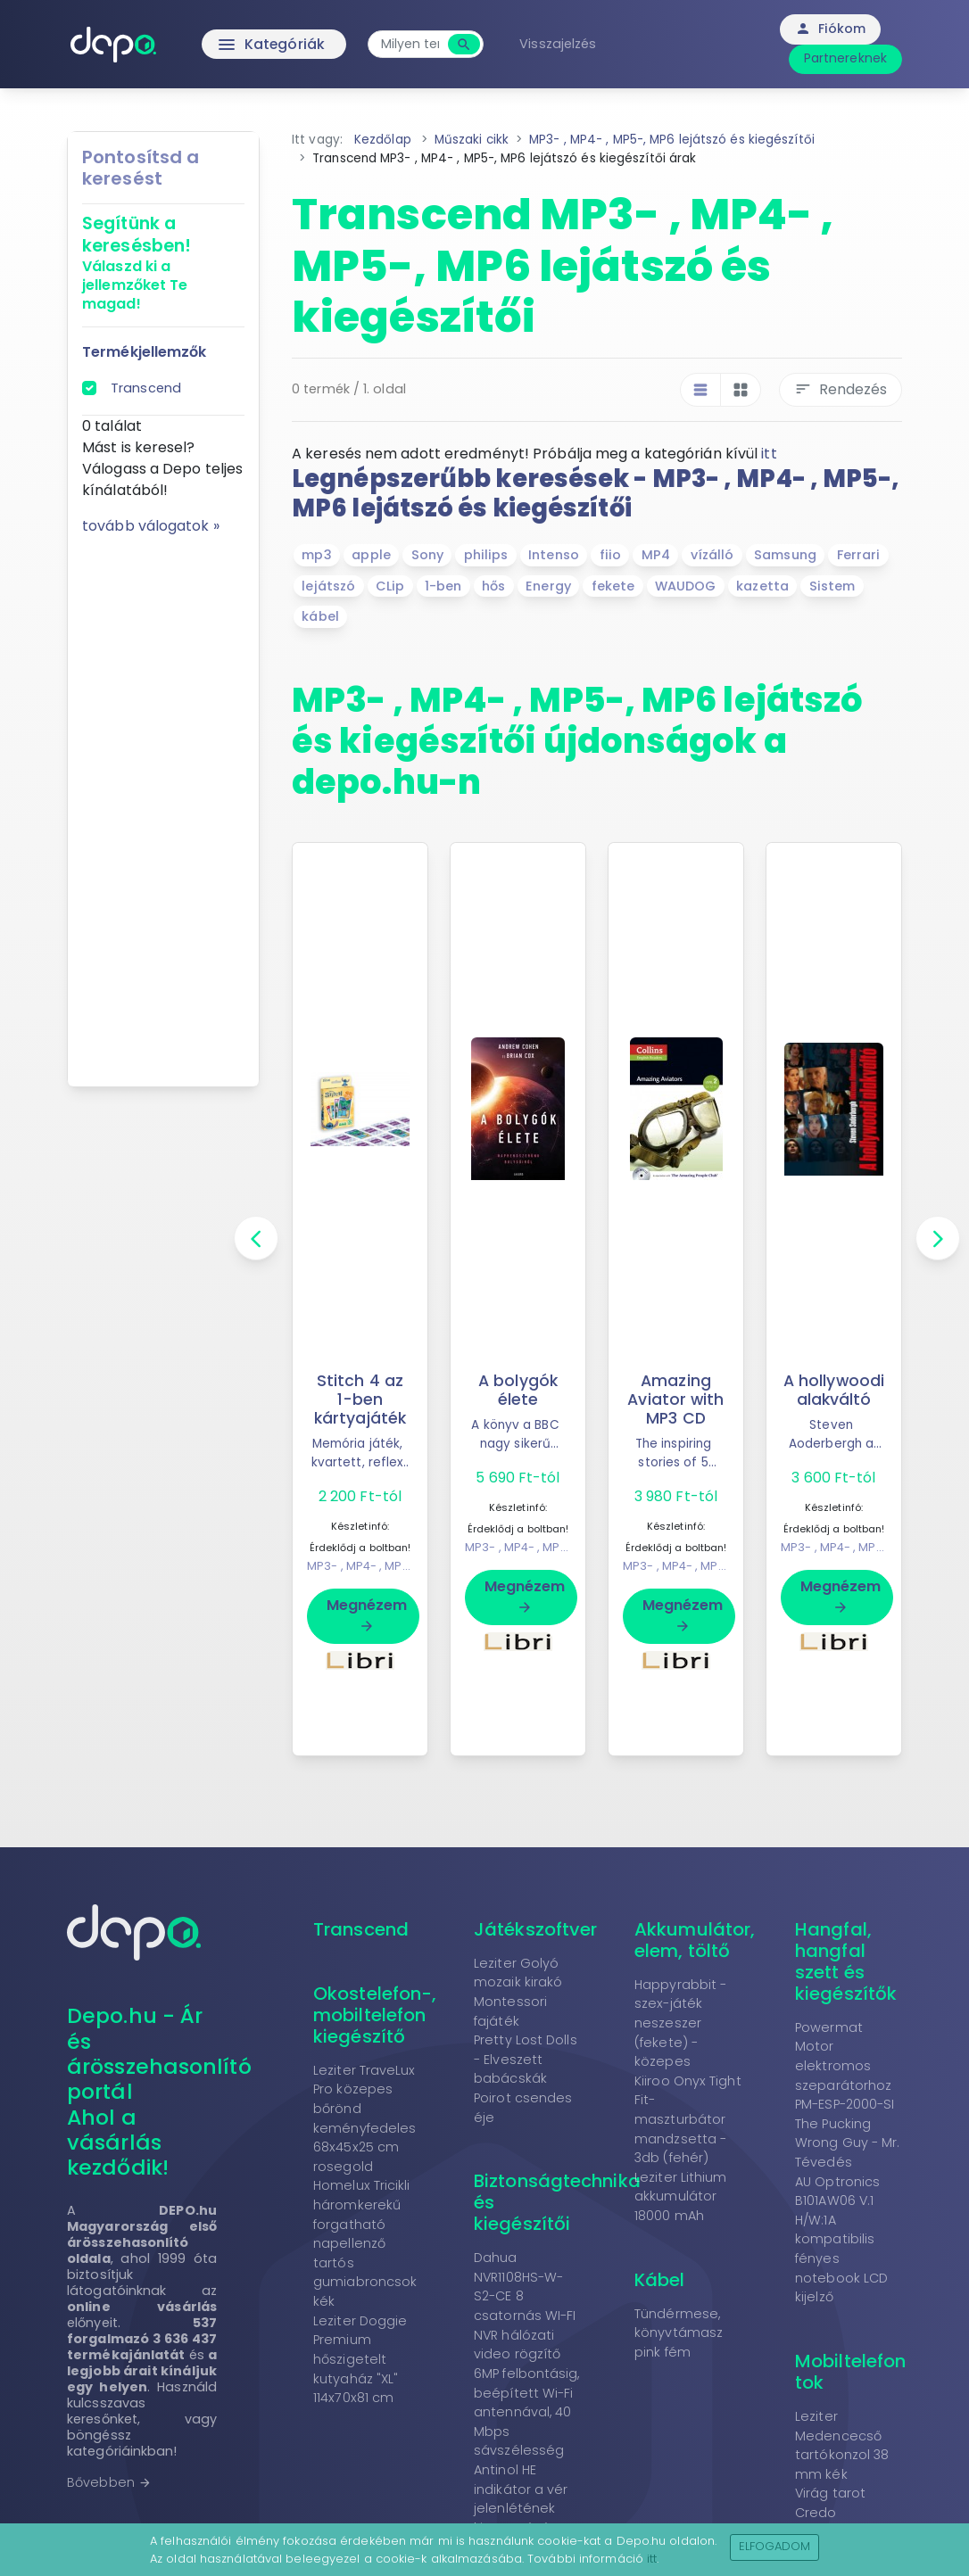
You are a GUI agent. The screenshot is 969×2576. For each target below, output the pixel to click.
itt (768, 453)
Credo (816, 2513)
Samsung (785, 555)
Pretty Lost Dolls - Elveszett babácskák (525, 2059)
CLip (390, 586)
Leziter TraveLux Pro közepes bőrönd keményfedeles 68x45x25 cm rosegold (364, 2118)
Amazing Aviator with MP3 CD (676, 1399)
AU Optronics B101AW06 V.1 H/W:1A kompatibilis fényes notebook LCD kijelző (841, 2240)
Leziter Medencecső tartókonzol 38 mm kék (842, 2445)
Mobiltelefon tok (850, 2372)
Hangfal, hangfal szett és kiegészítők (846, 1961)
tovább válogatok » (150, 526)
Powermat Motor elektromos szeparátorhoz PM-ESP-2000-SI (844, 2066)
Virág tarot (830, 2493)
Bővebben (109, 2482)
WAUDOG (685, 586)
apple (371, 555)
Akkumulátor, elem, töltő (694, 1940)
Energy (548, 586)
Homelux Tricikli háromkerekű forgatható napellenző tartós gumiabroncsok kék (365, 2243)
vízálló (712, 555)
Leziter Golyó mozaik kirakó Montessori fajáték (518, 1992)
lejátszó (328, 586)
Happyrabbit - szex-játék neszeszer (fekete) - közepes (680, 2023)
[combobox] (412, 44)
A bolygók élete (518, 1390)
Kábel (659, 2279)
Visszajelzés (559, 44)
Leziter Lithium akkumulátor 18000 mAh (680, 2196)
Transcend (146, 388)
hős (493, 586)
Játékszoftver (535, 1929)
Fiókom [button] (830, 28)
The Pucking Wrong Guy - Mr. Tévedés (847, 2143)
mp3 (316, 555)
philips (486, 555)
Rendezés (840, 389)
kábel (320, 616)
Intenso (553, 555)
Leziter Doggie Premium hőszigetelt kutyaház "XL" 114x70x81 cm (360, 2359)
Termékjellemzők (144, 352)
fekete (613, 586)
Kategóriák (235, 44)
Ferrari (859, 555)
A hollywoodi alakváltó (833, 1390)
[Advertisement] (163, 804)
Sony (427, 555)
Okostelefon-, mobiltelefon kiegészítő (374, 2015)
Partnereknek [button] (845, 58)
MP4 (656, 555)
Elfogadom (775, 2546)
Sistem (832, 586)
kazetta (762, 586)
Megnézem (367, 1614)
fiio (610, 555)
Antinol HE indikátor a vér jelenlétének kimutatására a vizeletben (525, 2508)
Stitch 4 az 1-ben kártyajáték (360, 1399)
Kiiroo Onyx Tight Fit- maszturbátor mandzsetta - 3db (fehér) (687, 2119)
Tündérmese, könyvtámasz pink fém (678, 2333)
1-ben (443, 586)
